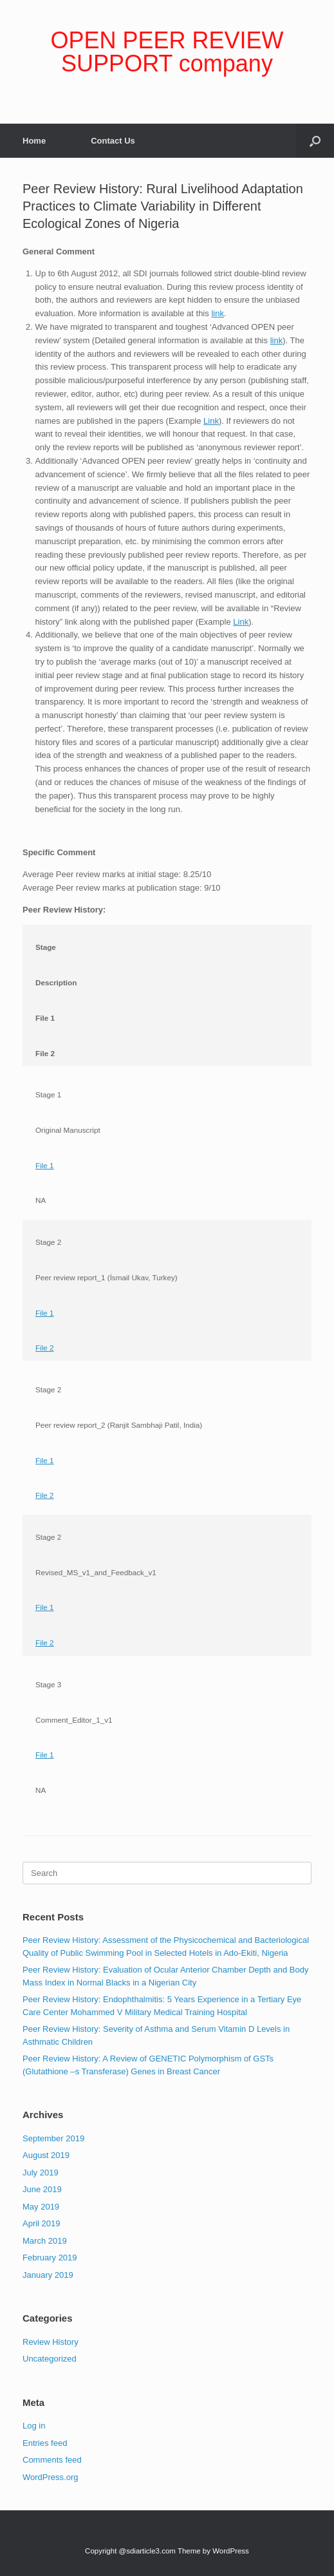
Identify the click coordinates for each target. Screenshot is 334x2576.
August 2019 (46, 2155)
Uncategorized (50, 2358)
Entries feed (45, 2443)
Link (211, 421)
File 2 (44, 1347)
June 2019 (42, 2189)
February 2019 (50, 2257)
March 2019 (45, 2241)
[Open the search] (315, 141)
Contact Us (113, 141)
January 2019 (48, 2275)
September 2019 (53, 2138)
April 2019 (41, 2223)
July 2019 (41, 2172)
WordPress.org (50, 2477)
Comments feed (52, 2460)
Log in (34, 2425)
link (217, 313)
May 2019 (41, 2206)
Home (34, 141)
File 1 (44, 1165)
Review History (51, 2342)
